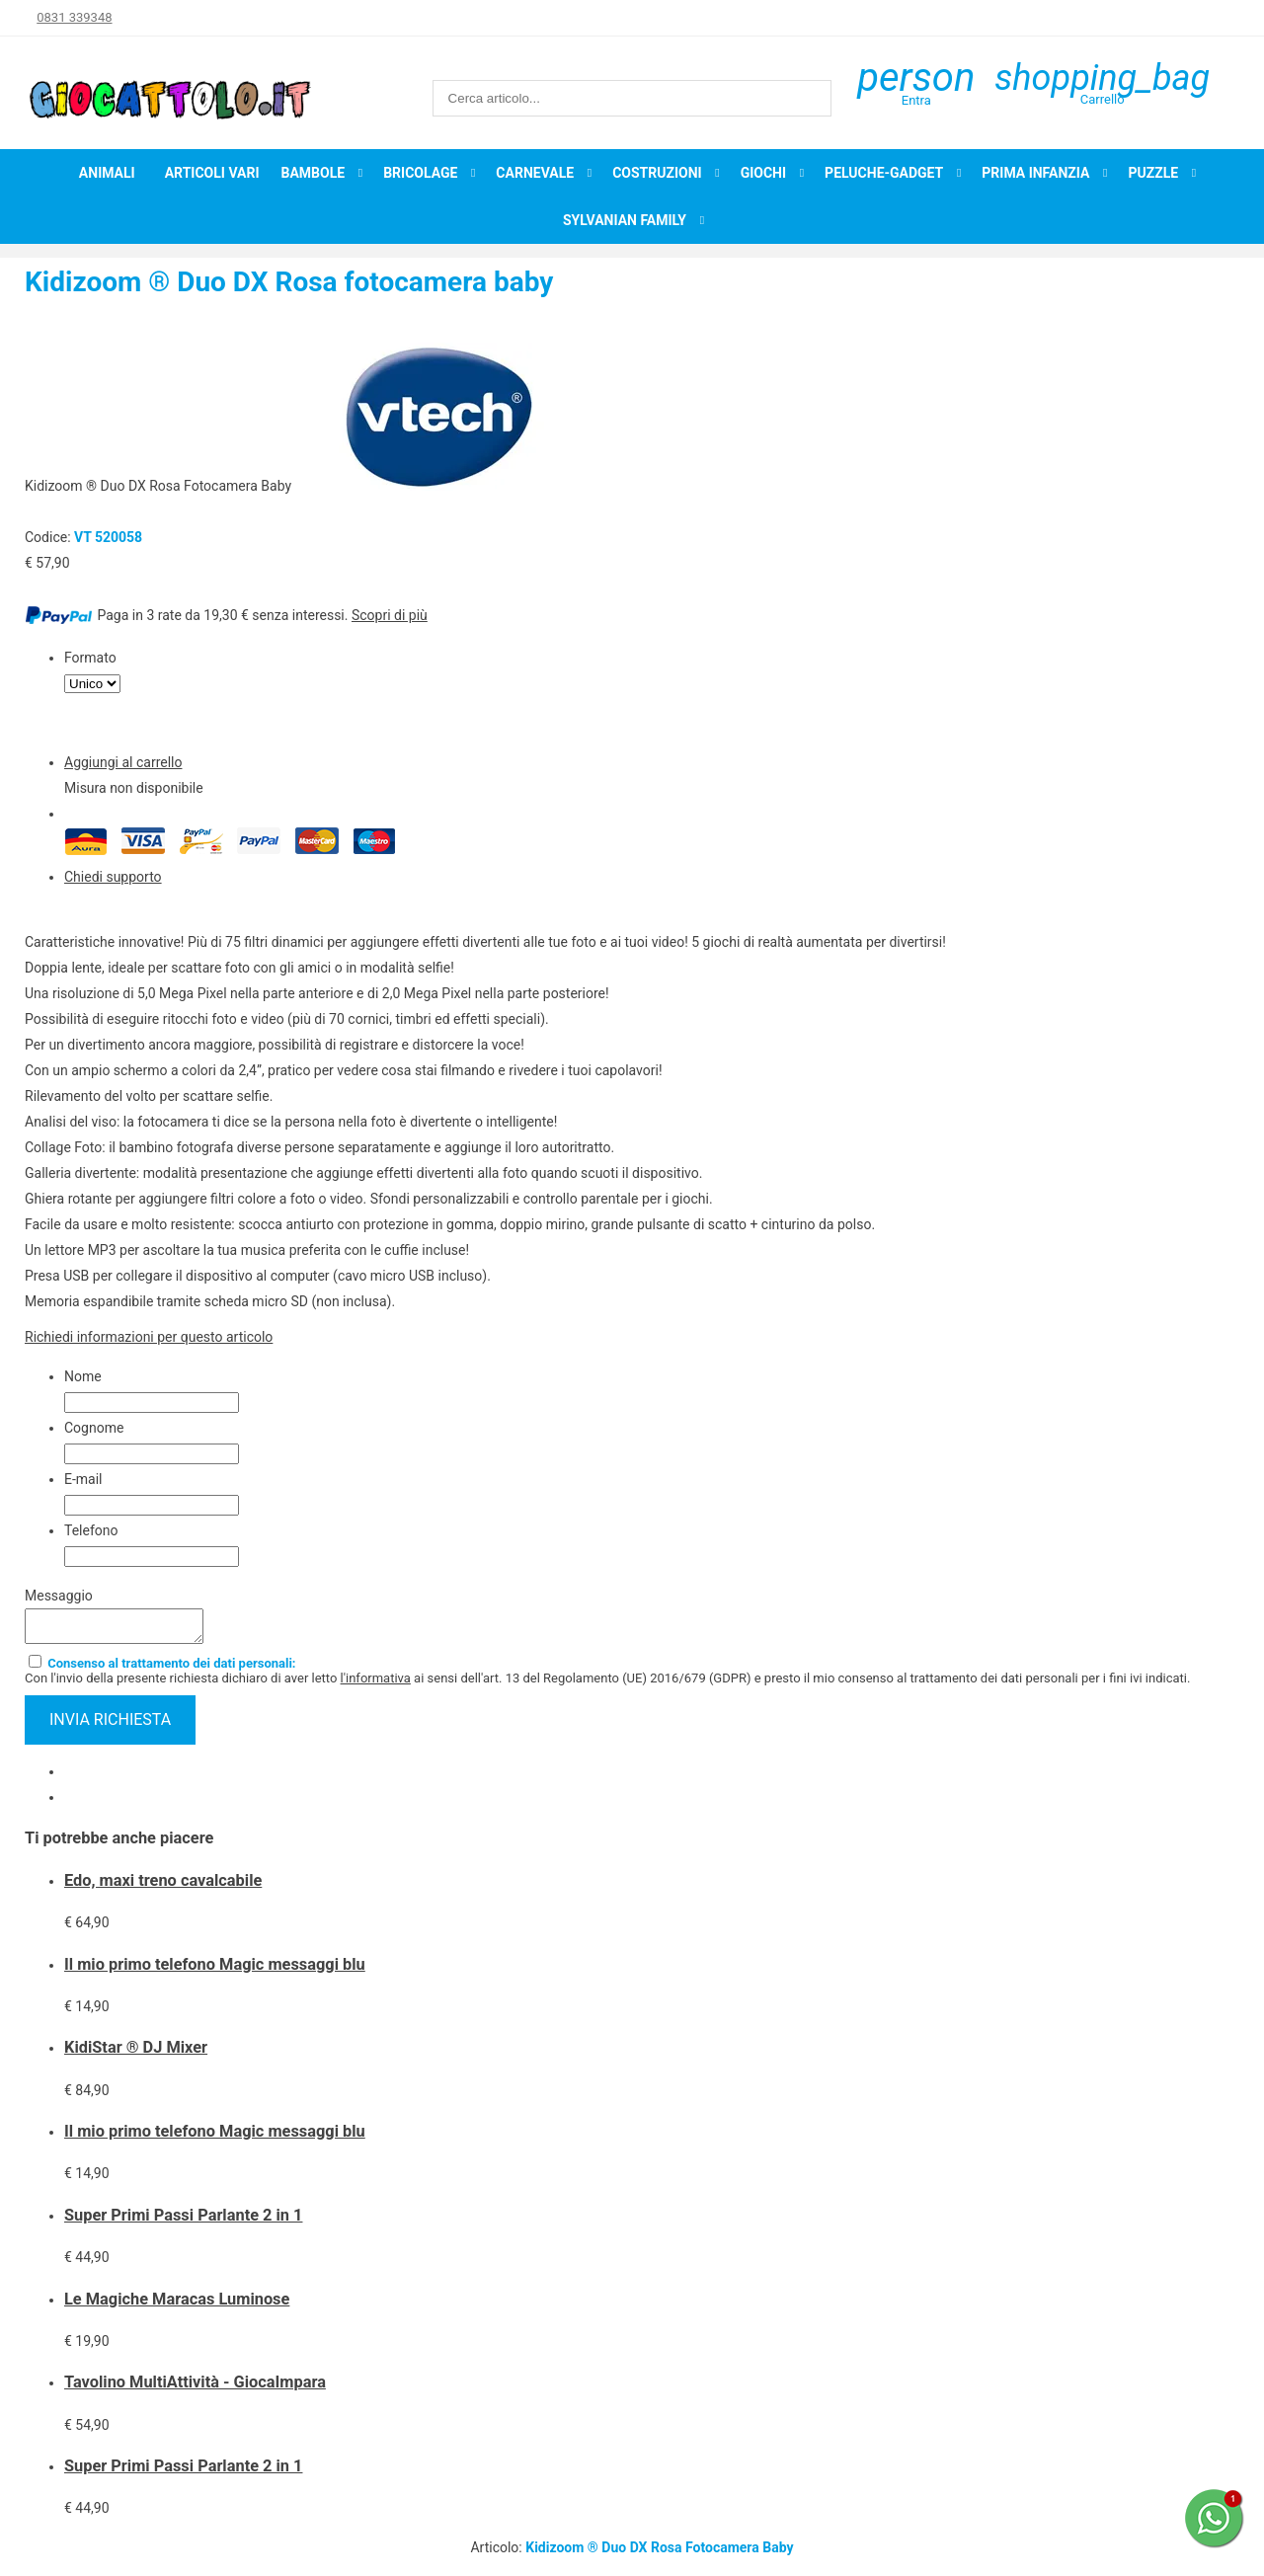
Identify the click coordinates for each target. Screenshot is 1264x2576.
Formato (90, 657)
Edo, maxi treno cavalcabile (163, 1886)
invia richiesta (110, 1725)
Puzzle (1153, 173)
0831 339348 (74, 17)
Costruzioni (657, 173)
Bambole (313, 173)
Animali (107, 173)
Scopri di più (390, 615)
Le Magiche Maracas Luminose (176, 2305)
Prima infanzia (1035, 173)
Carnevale (535, 173)
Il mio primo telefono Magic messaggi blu (214, 1970)
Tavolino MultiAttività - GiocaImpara (195, 2388)
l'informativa (376, 1684)
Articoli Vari (212, 173)
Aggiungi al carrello (123, 762)
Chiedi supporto (113, 877)
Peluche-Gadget (884, 173)
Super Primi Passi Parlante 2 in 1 (183, 2221)
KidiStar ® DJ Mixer (135, 2053)
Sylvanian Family (624, 220)
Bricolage (420, 173)
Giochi (763, 173)
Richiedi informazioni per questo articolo (149, 1337)
